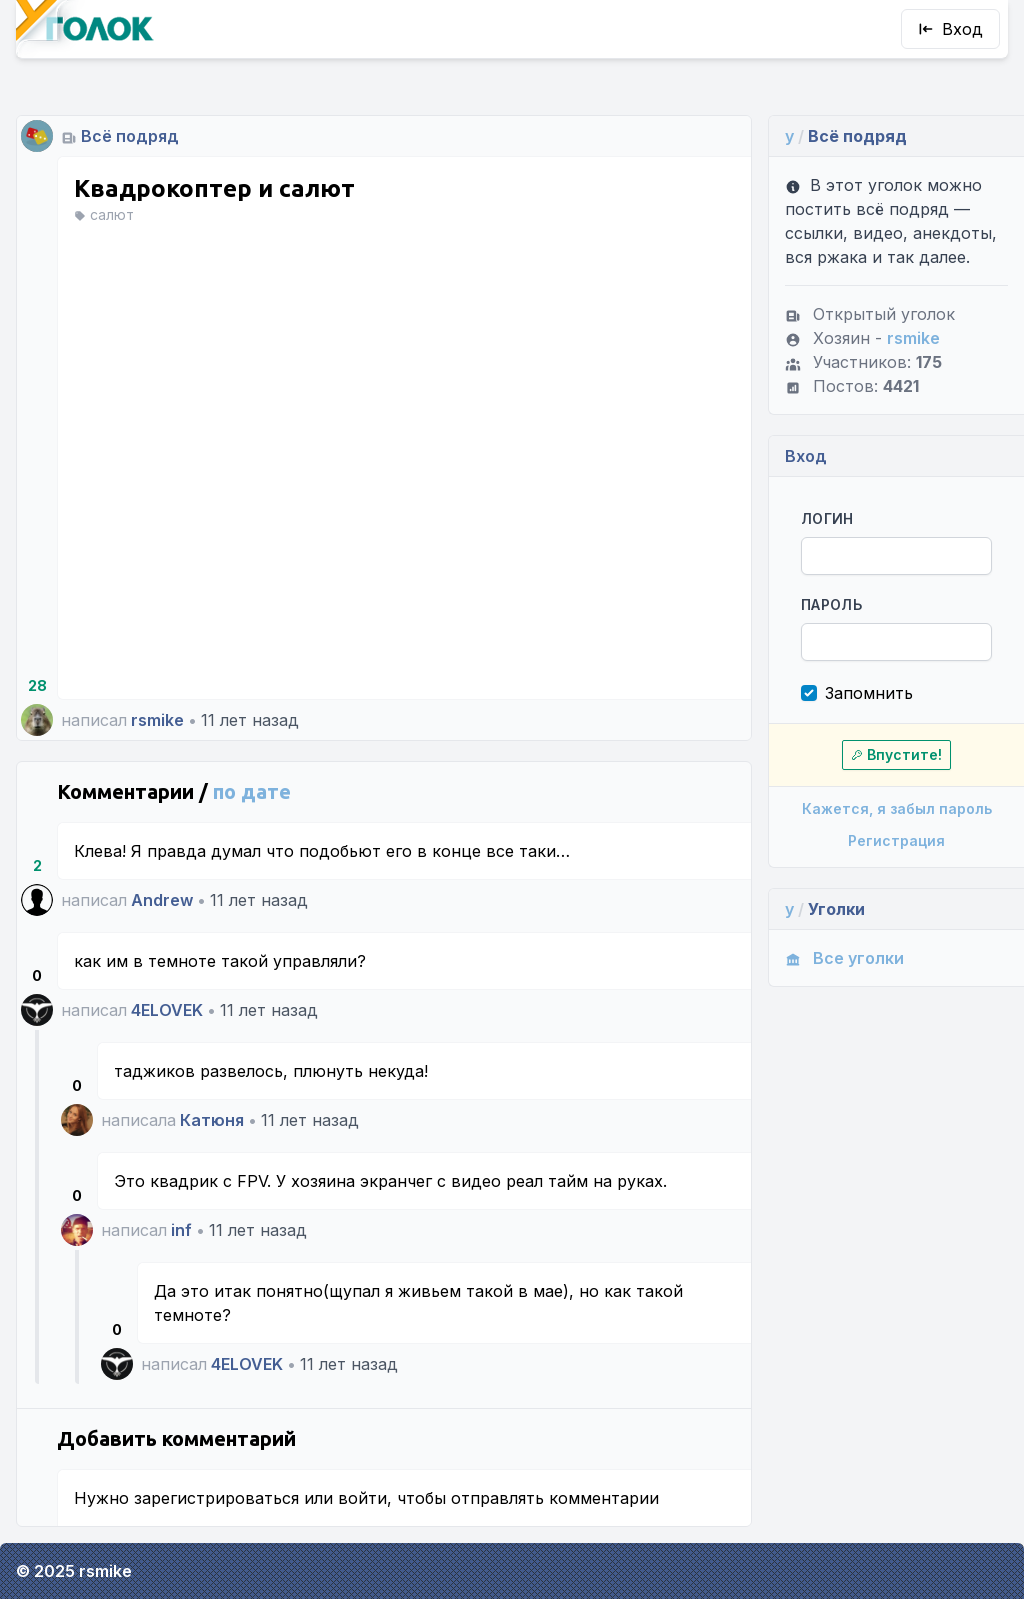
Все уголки (844, 958)
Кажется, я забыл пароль (897, 808)
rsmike (157, 720)
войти (362, 1498)
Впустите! (896, 754)
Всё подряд (130, 136)
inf (181, 1230)
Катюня (212, 1120)
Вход (950, 29)
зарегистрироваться (216, 1498)
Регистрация (896, 840)
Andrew (162, 900)
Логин (827, 518)
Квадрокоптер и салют (214, 188)
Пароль (831, 604)
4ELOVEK (167, 1010)
